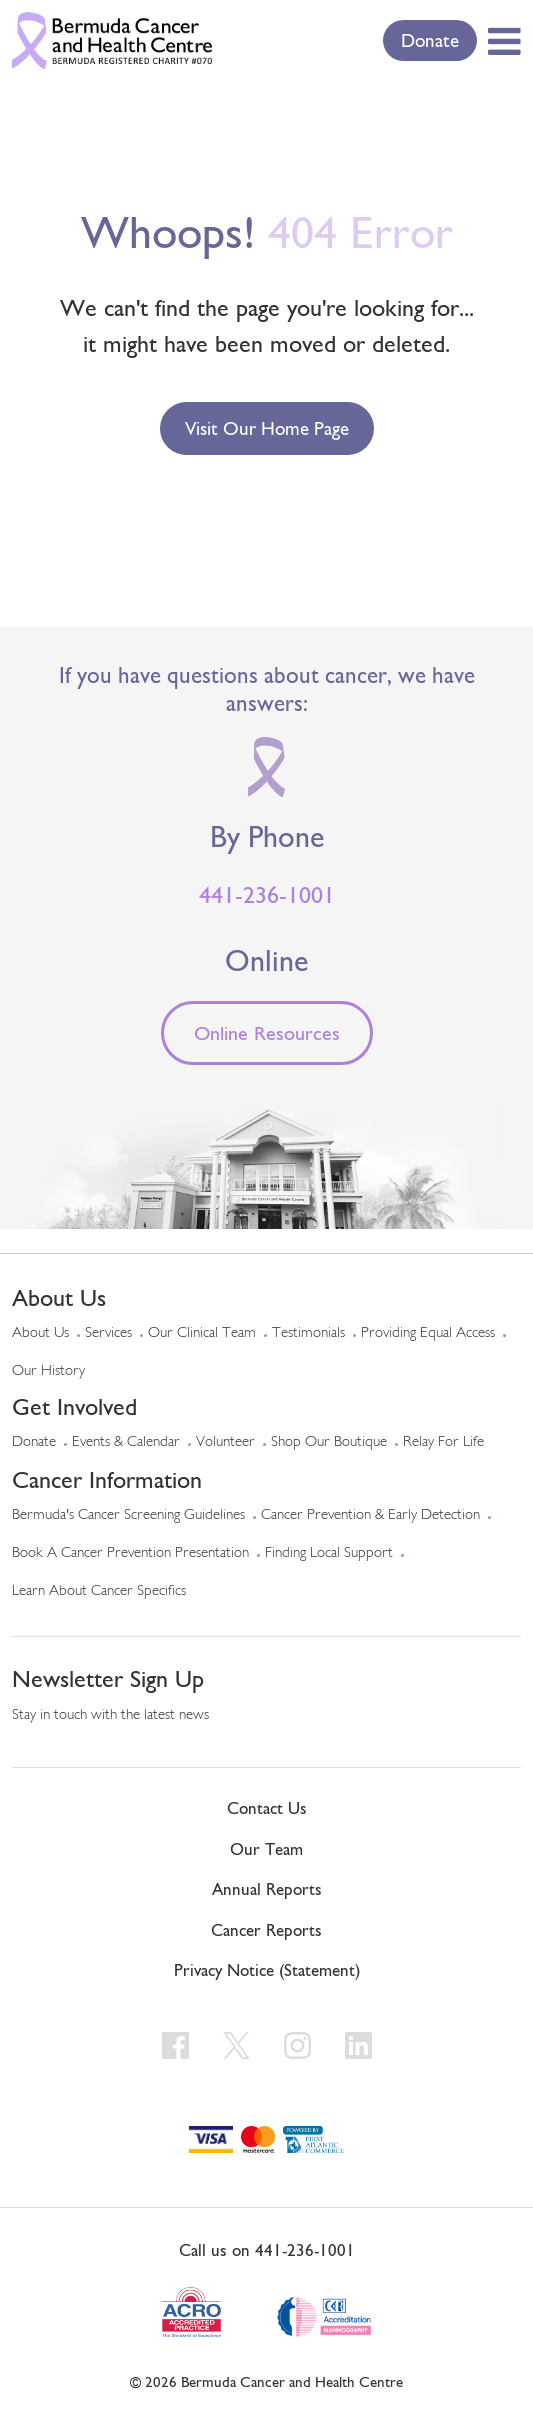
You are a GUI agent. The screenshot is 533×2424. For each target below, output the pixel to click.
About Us (40, 1333)
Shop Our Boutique (329, 1442)
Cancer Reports (266, 1930)
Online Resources (267, 1033)
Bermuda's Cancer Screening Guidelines (128, 1515)
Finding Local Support (329, 1553)
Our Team (266, 1849)
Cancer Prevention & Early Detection (370, 1515)
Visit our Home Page (267, 428)
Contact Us (267, 1808)
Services (108, 1333)
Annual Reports (267, 1889)
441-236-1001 (267, 895)
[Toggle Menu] (500, 41)
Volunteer (225, 1442)
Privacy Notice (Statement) (267, 1970)
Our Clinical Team (202, 1333)
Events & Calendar (126, 1442)
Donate (430, 40)
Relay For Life (443, 1442)
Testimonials (308, 1333)
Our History (48, 1371)
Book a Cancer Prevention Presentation (130, 1553)
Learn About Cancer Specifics (99, 1591)
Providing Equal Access (428, 1333)
